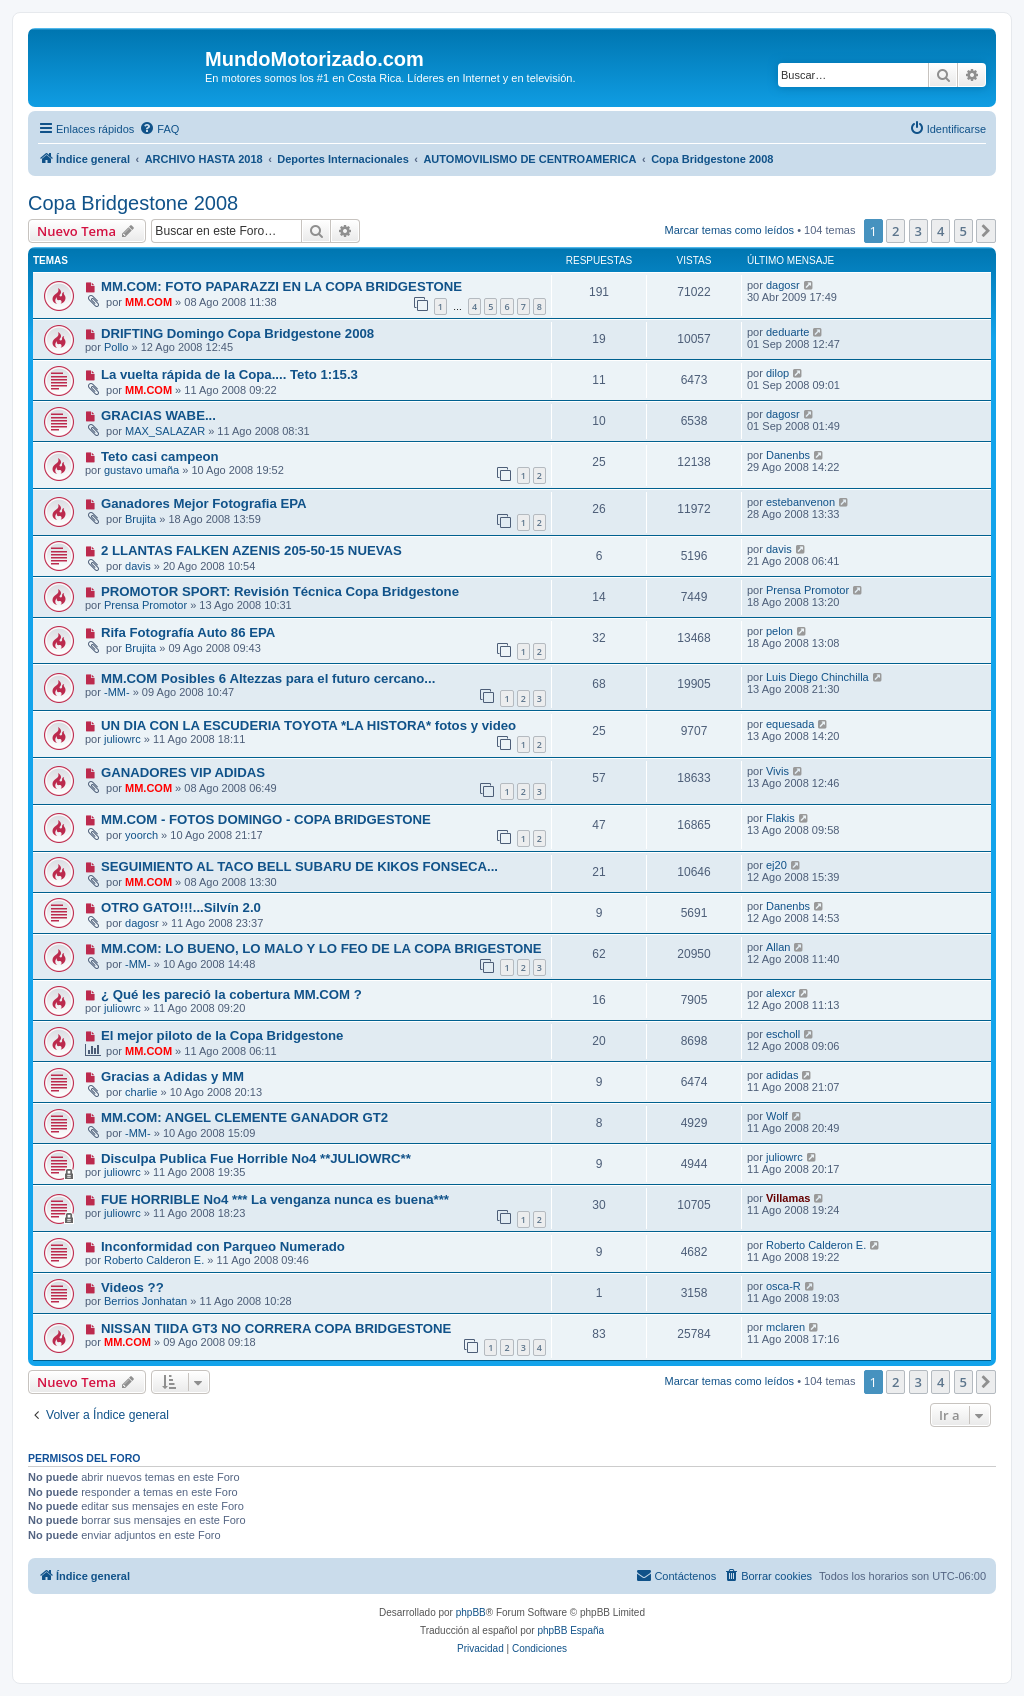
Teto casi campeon (160, 456)
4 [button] (940, 231)
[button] (986, 231)
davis (138, 566)
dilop (777, 373)
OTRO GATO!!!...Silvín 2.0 (181, 907)
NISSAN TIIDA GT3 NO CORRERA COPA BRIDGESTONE (276, 1328)
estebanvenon (800, 502)
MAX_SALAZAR (165, 431)
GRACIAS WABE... (158, 415)
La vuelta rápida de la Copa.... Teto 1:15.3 (229, 374)
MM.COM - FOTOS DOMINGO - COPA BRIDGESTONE (266, 819)
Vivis (777, 771)
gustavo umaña (141, 470)
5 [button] (963, 231)
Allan (778, 947)
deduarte (787, 332)
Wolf (777, 1116)
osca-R (783, 1286)
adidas (782, 1075)
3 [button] (918, 231)
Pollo (116, 347)
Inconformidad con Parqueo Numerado (223, 1246)
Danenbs (788, 455)
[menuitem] (159, 129)
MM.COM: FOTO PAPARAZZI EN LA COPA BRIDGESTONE (281, 286)
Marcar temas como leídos (730, 230)
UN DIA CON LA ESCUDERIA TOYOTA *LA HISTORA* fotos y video (308, 725)
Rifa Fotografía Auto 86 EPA (188, 632)
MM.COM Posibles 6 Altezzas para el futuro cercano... (268, 678)
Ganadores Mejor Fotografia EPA (204, 503)
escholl (783, 1034)
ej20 (776, 865)
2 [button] (895, 231)
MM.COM (148, 302)
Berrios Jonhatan (145, 1301)
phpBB (471, 1612)
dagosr (783, 285)
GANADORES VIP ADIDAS (183, 772)
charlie (141, 1092)
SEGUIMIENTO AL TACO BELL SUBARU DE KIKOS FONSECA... (299, 866)
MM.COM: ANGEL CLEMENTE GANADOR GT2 (244, 1117)
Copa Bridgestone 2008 (133, 203)
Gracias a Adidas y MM (172, 1076)
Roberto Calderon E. (154, 1260)
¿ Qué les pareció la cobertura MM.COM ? (231, 994)
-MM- (117, 692)
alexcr (780, 993)
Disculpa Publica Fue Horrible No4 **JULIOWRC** (256, 1158)
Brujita (140, 519)
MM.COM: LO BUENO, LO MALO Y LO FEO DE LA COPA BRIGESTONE (321, 948)
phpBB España (570, 1630)
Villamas (788, 1198)
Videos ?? (132, 1287)
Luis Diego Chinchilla (817, 677)
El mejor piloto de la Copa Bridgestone (222, 1035)
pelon (779, 631)
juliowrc (122, 739)
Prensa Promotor (145, 605)
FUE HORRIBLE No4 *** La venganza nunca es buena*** (275, 1199)
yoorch (141, 835)
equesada (790, 724)
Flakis (780, 818)
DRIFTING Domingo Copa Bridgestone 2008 (237, 333)
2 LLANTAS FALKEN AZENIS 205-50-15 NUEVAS (251, 550)
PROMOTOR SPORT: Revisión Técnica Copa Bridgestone (280, 591)
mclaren (785, 1327)
